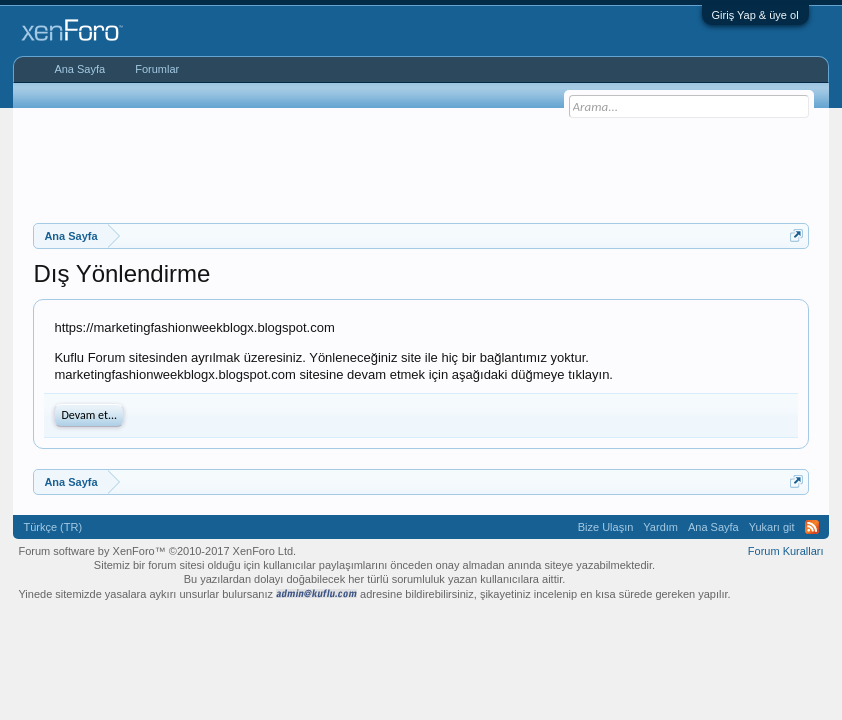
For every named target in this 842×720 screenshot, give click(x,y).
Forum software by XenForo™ (157, 551)
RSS (812, 527)
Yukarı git (772, 527)
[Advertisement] (421, 163)
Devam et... (89, 415)
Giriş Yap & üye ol (755, 15)
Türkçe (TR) (52, 527)
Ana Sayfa (79, 69)
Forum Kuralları (786, 551)
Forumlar (157, 69)
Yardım (660, 527)
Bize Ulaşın (606, 527)
